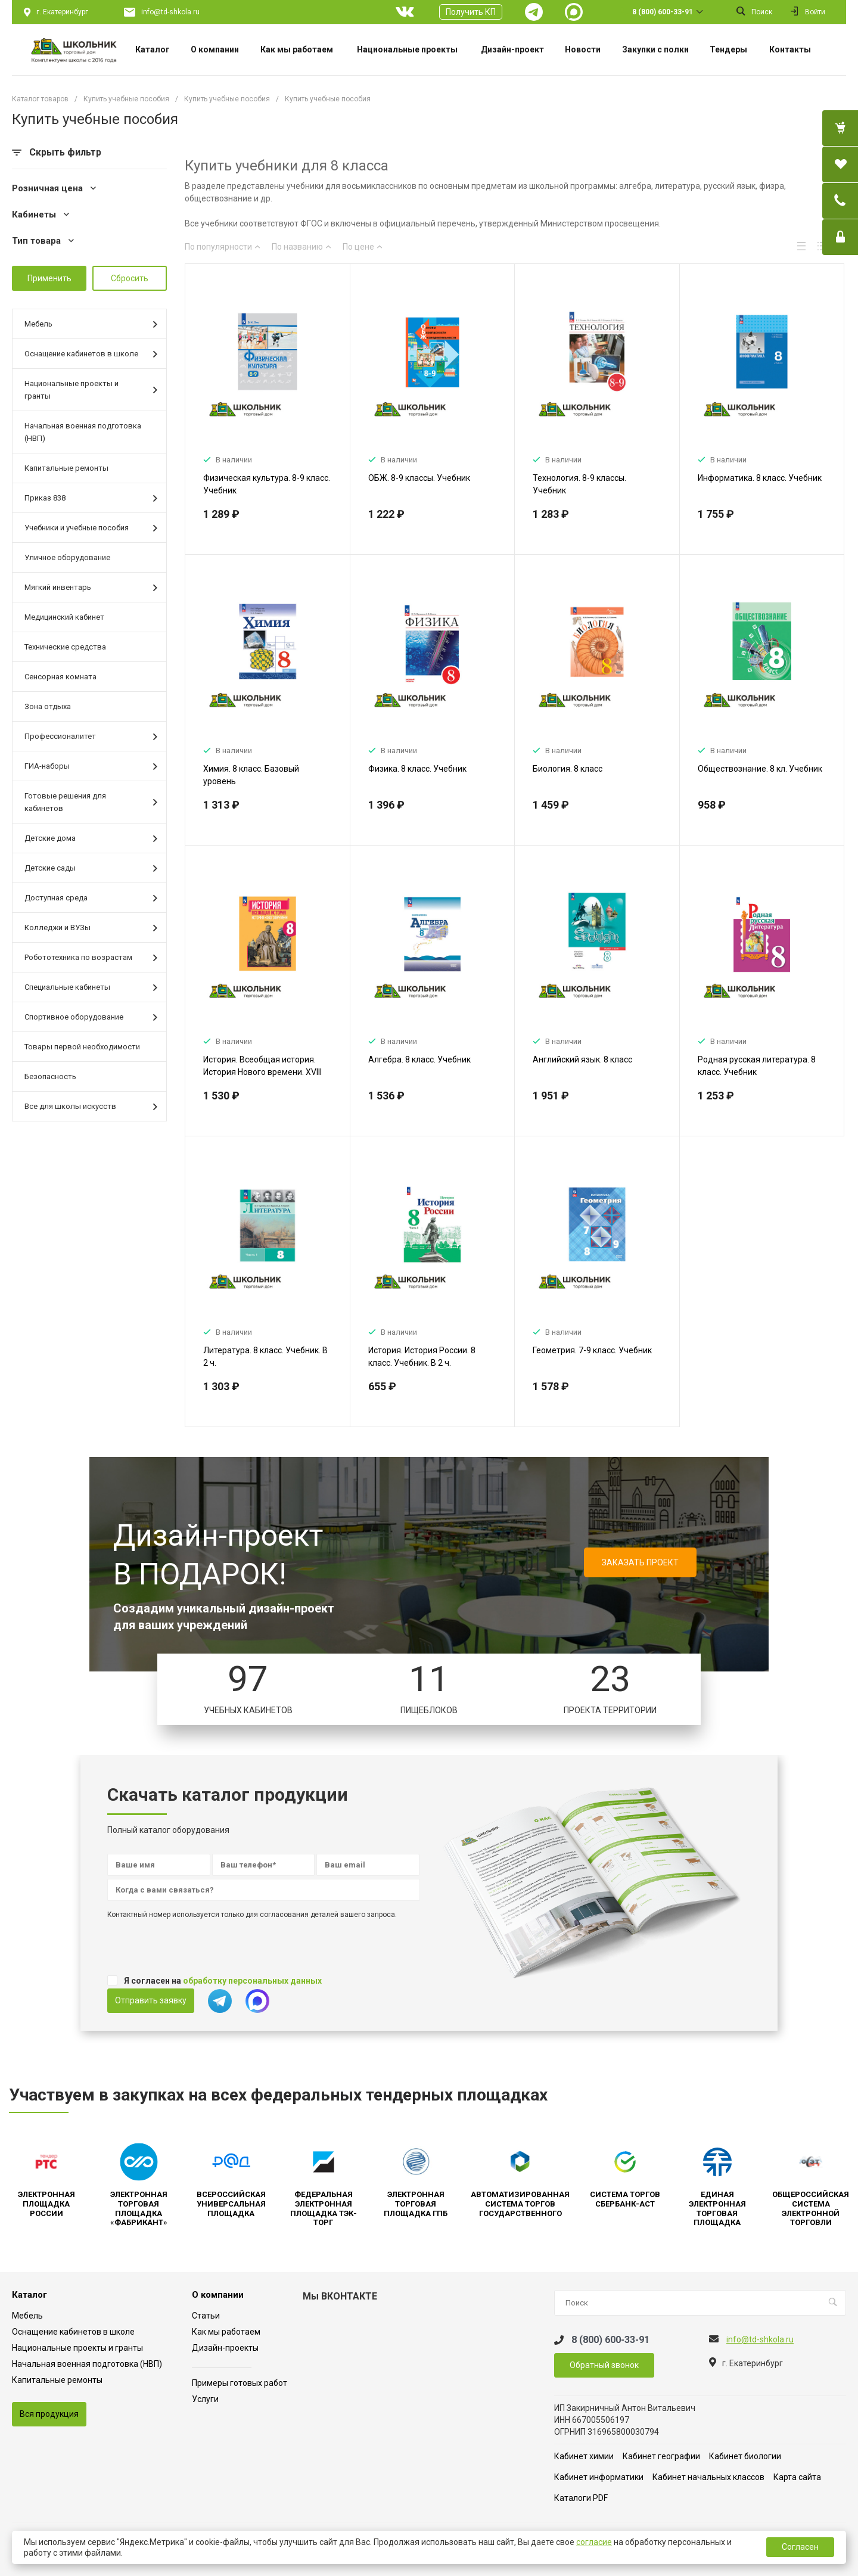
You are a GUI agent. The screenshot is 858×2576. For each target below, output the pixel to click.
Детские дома (90, 838)
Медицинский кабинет (64, 617)
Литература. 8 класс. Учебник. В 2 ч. (265, 1357)
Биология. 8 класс (567, 768)
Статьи (206, 2315)
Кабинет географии (661, 2456)
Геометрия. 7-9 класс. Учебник (592, 1350)
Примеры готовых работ (239, 2383)
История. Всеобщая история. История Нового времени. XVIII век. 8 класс (262, 1072)
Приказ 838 (90, 498)
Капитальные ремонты (66, 468)
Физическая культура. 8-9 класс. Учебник (266, 484)
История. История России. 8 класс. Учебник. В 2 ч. (421, 1357)
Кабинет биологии (745, 2456)
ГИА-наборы (90, 766)
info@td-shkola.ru (170, 12)
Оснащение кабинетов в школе (90, 354)
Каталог (29, 2295)
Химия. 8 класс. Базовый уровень (251, 775)
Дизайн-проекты (225, 2348)
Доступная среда (90, 898)
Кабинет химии (584, 2456)
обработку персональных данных (252, 1980)
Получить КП (471, 12)
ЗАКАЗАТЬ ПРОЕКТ (640, 1562)
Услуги (205, 2399)
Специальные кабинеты (90, 987)
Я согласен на (223, 1980)
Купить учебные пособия (126, 99)
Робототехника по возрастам (90, 958)
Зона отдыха (47, 706)
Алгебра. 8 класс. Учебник (419, 1059)
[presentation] (197, 1949)
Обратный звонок (604, 2365)
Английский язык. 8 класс (582, 1059)
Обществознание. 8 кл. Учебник (760, 768)
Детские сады (90, 868)
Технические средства (65, 646)
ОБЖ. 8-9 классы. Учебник (419, 478)
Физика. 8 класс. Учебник (417, 768)
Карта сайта (797, 2477)
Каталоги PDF (581, 2498)
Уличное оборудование (67, 557)
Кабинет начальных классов (708, 2477)
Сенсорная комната (60, 676)
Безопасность (50, 1076)
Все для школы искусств (90, 1107)
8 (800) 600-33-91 (662, 12)
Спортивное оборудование (90, 1017)
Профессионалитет (90, 736)
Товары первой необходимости (82, 1046)
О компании (218, 2295)
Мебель (90, 324)
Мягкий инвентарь (90, 587)
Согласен (800, 2547)
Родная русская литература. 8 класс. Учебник (757, 1066)
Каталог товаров (40, 99)
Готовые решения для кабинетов (90, 802)
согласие (594, 2542)
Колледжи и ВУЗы (90, 928)
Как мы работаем (226, 2331)
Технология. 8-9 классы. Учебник (579, 484)
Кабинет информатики (599, 2477)
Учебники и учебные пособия (90, 528)
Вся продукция (49, 2414)
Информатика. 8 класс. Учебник (760, 478)
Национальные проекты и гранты (90, 389)
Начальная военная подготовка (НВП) (82, 432)
